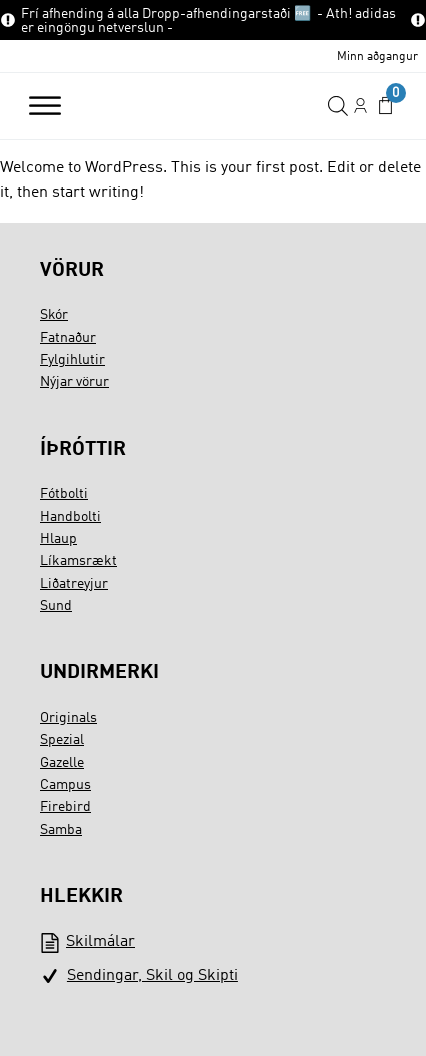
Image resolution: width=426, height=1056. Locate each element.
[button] (385, 105)
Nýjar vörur (74, 382)
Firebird (65, 807)
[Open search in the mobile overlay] (338, 106)
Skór (54, 315)
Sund (56, 606)
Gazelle (62, 763)
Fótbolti (64, 494)
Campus (65, 785)
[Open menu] (45, 106)
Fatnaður (68, 338)
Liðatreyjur (74, 584)
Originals (68, 718)
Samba (61, 830)
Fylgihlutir (72, 360)
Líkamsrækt (78, 561)
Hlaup (58, 539)
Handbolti (70, 517)
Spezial (62, 740)
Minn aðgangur (377, 57)
